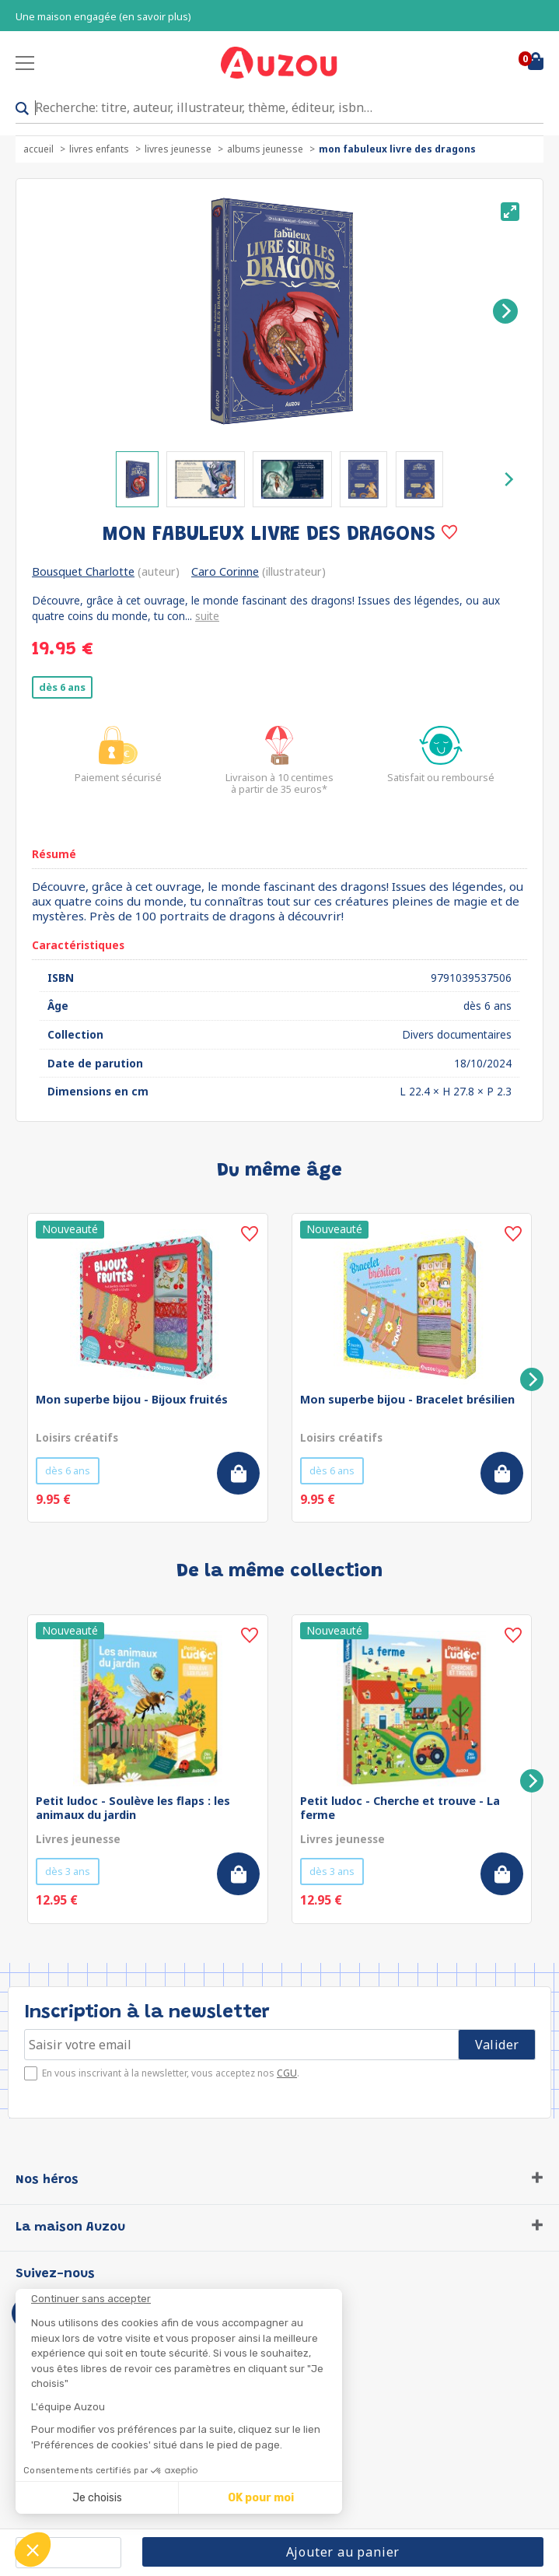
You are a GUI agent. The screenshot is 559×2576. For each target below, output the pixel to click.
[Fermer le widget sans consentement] (186, 2299)
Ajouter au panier (343, 2551)
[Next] (505, 311)
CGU (287, 2073)
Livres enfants (99, 149)
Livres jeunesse (178, 149)
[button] (32, 2549)
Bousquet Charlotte (83, 571)
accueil (38, 149)
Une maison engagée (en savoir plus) (103, 17)
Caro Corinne (225, 571)
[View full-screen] (510, 211)
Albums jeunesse (265, 149)
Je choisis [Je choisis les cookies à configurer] (97, 2497)
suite (207, 615)
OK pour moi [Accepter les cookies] (261, 2497)
